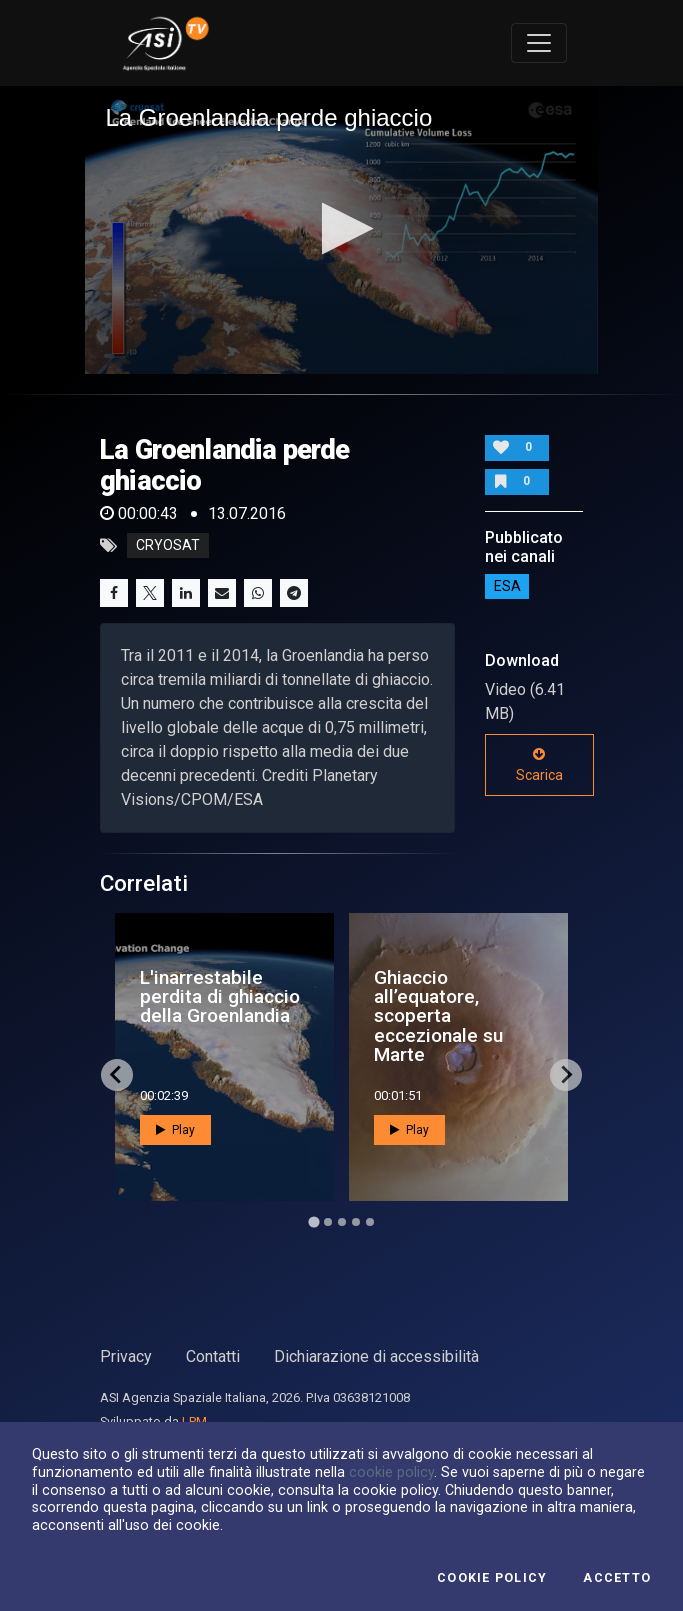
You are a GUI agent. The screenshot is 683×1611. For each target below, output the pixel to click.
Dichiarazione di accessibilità (376, 1356)
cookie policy (391, 1472)
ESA (507, 586)
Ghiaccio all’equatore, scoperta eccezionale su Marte (438, 1016)
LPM (194, 1421)
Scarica (539, 765)
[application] (341, 230)
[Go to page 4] (356, 1222)
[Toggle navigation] (539, 43)
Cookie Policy (492, 1578)
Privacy (126, 1356)
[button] (341, 228)
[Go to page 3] (342, 1222)
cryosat (168, 546)
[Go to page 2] (328, 1222)
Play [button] (175, 1130)
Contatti (213, 1356)
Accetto (617, 1578)
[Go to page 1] (313, 1221)
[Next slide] (566, 1075)
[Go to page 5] (370, 1222)
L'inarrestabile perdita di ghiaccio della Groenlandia (220, 996)
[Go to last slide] (117, 1075)
